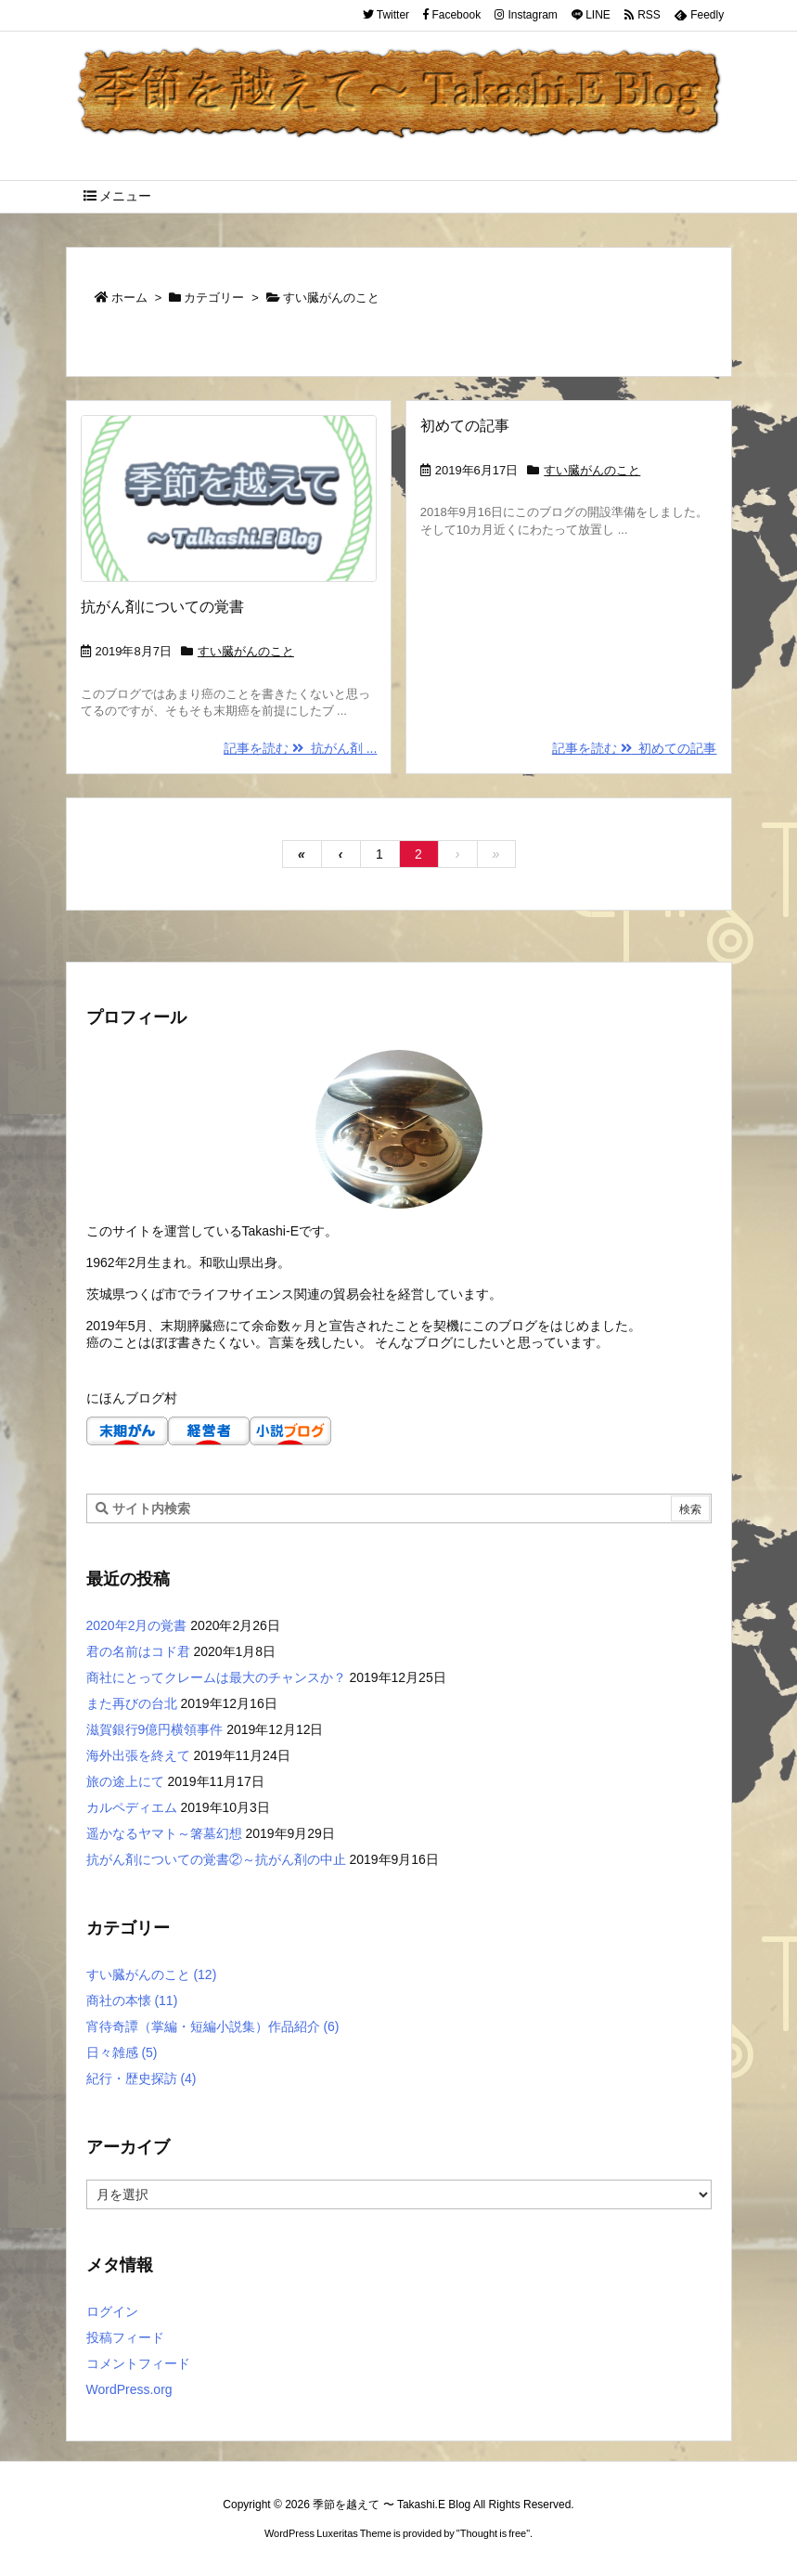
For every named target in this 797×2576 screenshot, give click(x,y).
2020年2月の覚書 (136, 1625)
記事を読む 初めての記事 (634, 748)
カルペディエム (131, 1807)
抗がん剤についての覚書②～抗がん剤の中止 (216, 1859)
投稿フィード (125, 2337)
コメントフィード (138, 2363)
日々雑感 (122, 2052)
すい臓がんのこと (246, 651)
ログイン (112, 2311)
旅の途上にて (125, 1781)
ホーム (129, 297)
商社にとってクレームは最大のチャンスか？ (216, 1677)
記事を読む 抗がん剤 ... (300, 748)
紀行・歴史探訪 (141, 2078)
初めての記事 (464, 426)
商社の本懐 (132, 2000)
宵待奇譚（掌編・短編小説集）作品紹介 (213, 2026)
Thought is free (493, 2533)
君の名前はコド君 (138, 1651)
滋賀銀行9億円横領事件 (155, 1729)
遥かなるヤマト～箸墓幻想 (164, 1833)
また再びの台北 (131, 1703)
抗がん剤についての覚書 (162, 607)
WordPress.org (129, 2389)
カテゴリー (214, 297)
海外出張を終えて (138, 1755)
